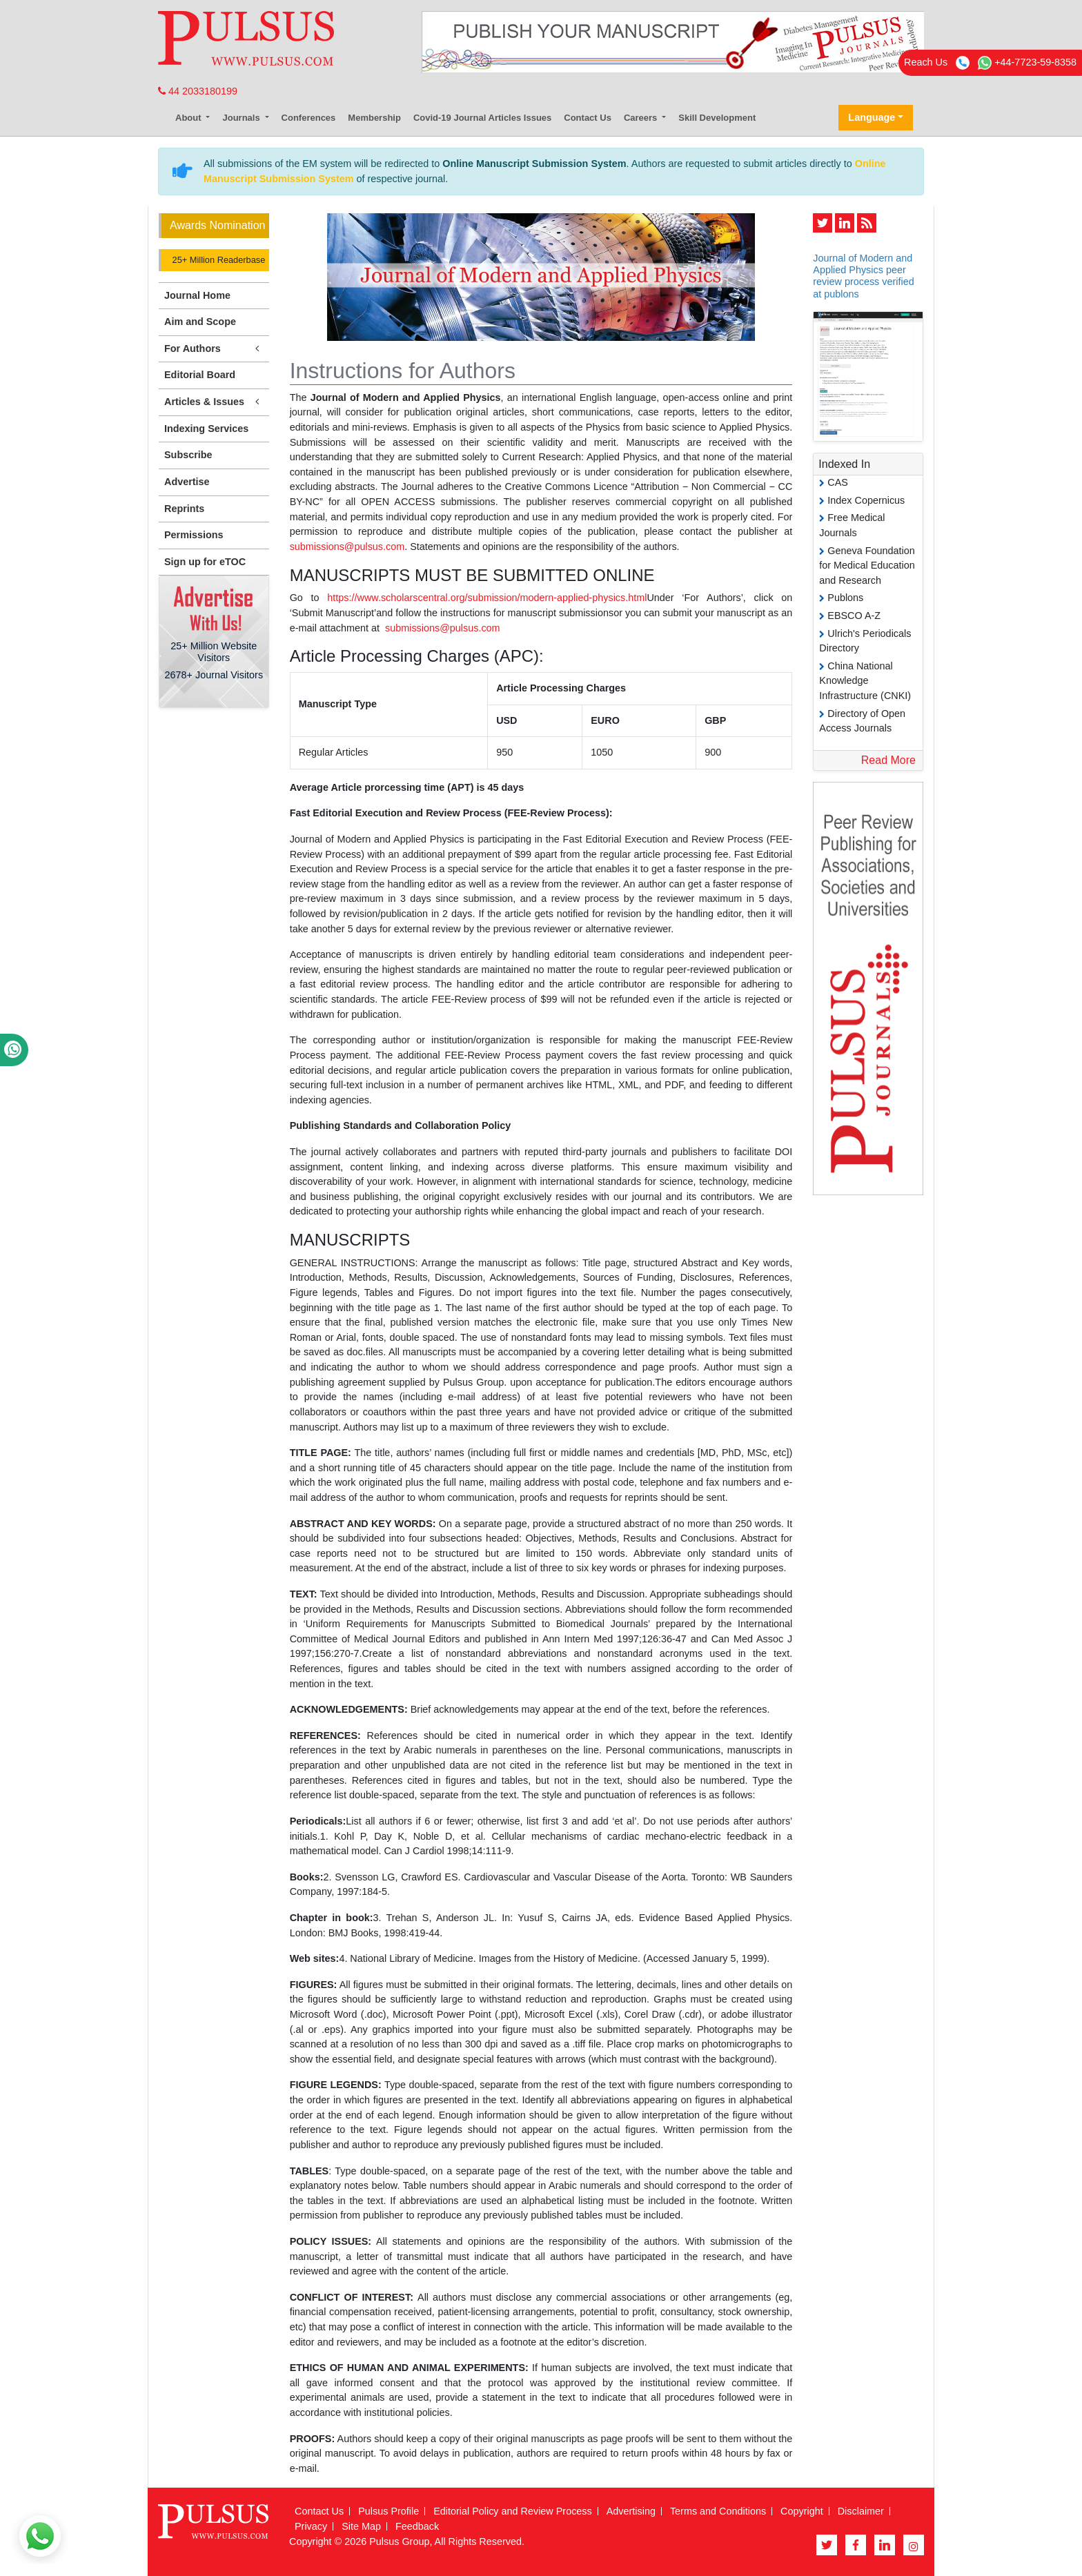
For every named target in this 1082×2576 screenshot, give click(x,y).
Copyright (801, 2511)
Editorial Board (199, 374)
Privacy (311, 2526)
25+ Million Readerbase (217, 260)
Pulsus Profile (388, 2511)
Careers (642, 117)
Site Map (361, 2526)
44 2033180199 (197, 91)
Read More (888, 760)
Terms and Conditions (718, 2511)
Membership (374, 117)
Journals (242, 117)
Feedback (417, 2526)
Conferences (309, 117)
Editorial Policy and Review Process (512, 2511)
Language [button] (871, 117)
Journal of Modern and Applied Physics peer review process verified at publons (863, 276)
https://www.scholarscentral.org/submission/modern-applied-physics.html (487, 597)
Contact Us (587, 117)
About (189, 117)
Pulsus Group (399, 2541)
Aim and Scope (200, 321)
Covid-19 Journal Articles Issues (482, 117)
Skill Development (717, 117)
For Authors (214, 349)
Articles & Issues (214, 402)
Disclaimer (861, 2511)
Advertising (631, 2511)
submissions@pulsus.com (347, 546)
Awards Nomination (217, 225)
